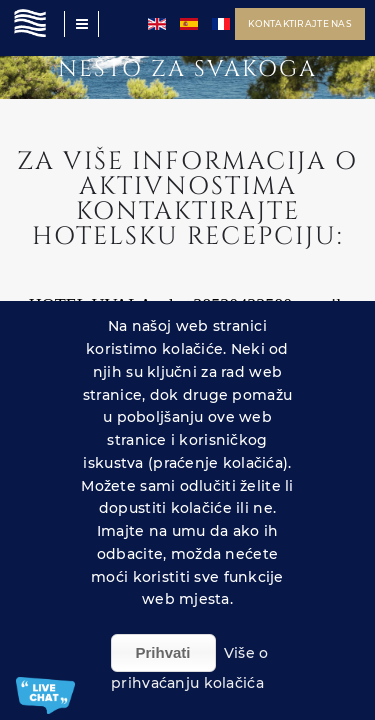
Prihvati (163, 652)
